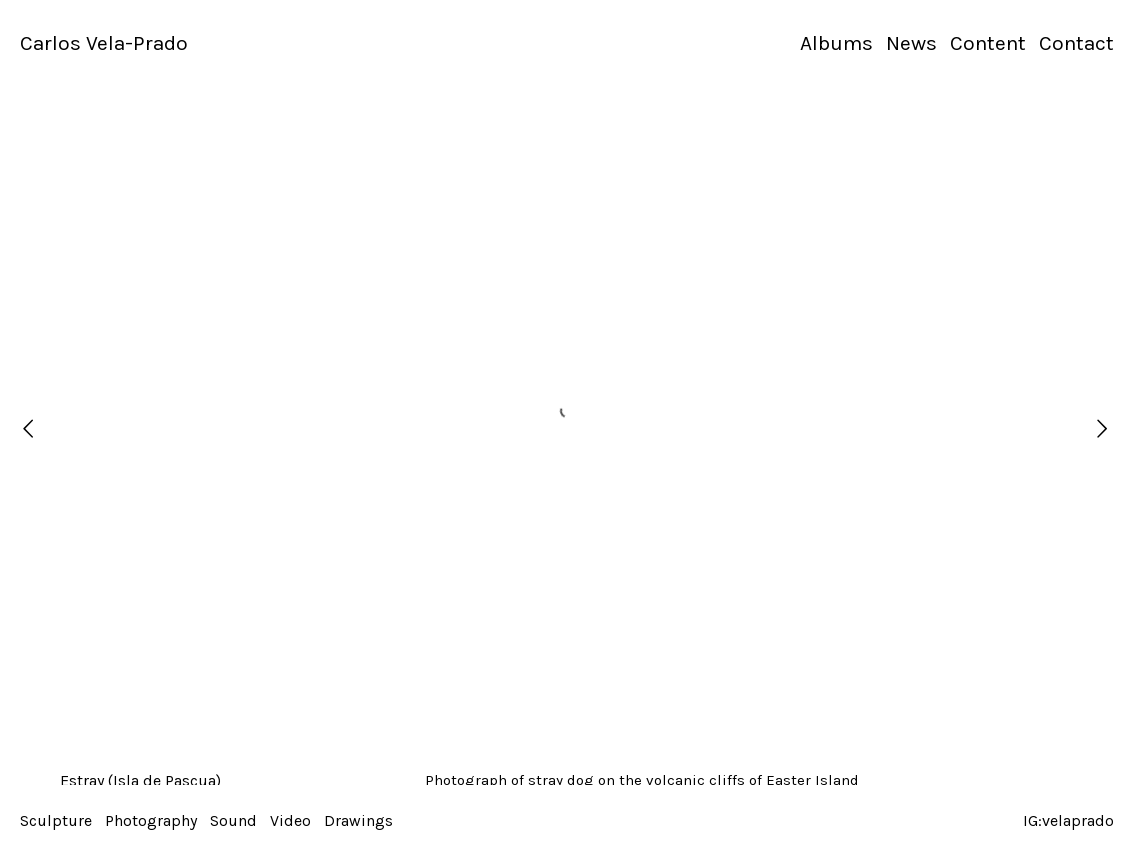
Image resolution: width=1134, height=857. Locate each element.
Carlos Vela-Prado (104, 43)
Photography (151, 820)
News (911, 43)
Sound (233, 820)
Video (290, 820)
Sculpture (56, 820)
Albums (836, 43)
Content (988, 43)
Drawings (358, 820)
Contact (1076, 43)
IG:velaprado (1068, 820)
